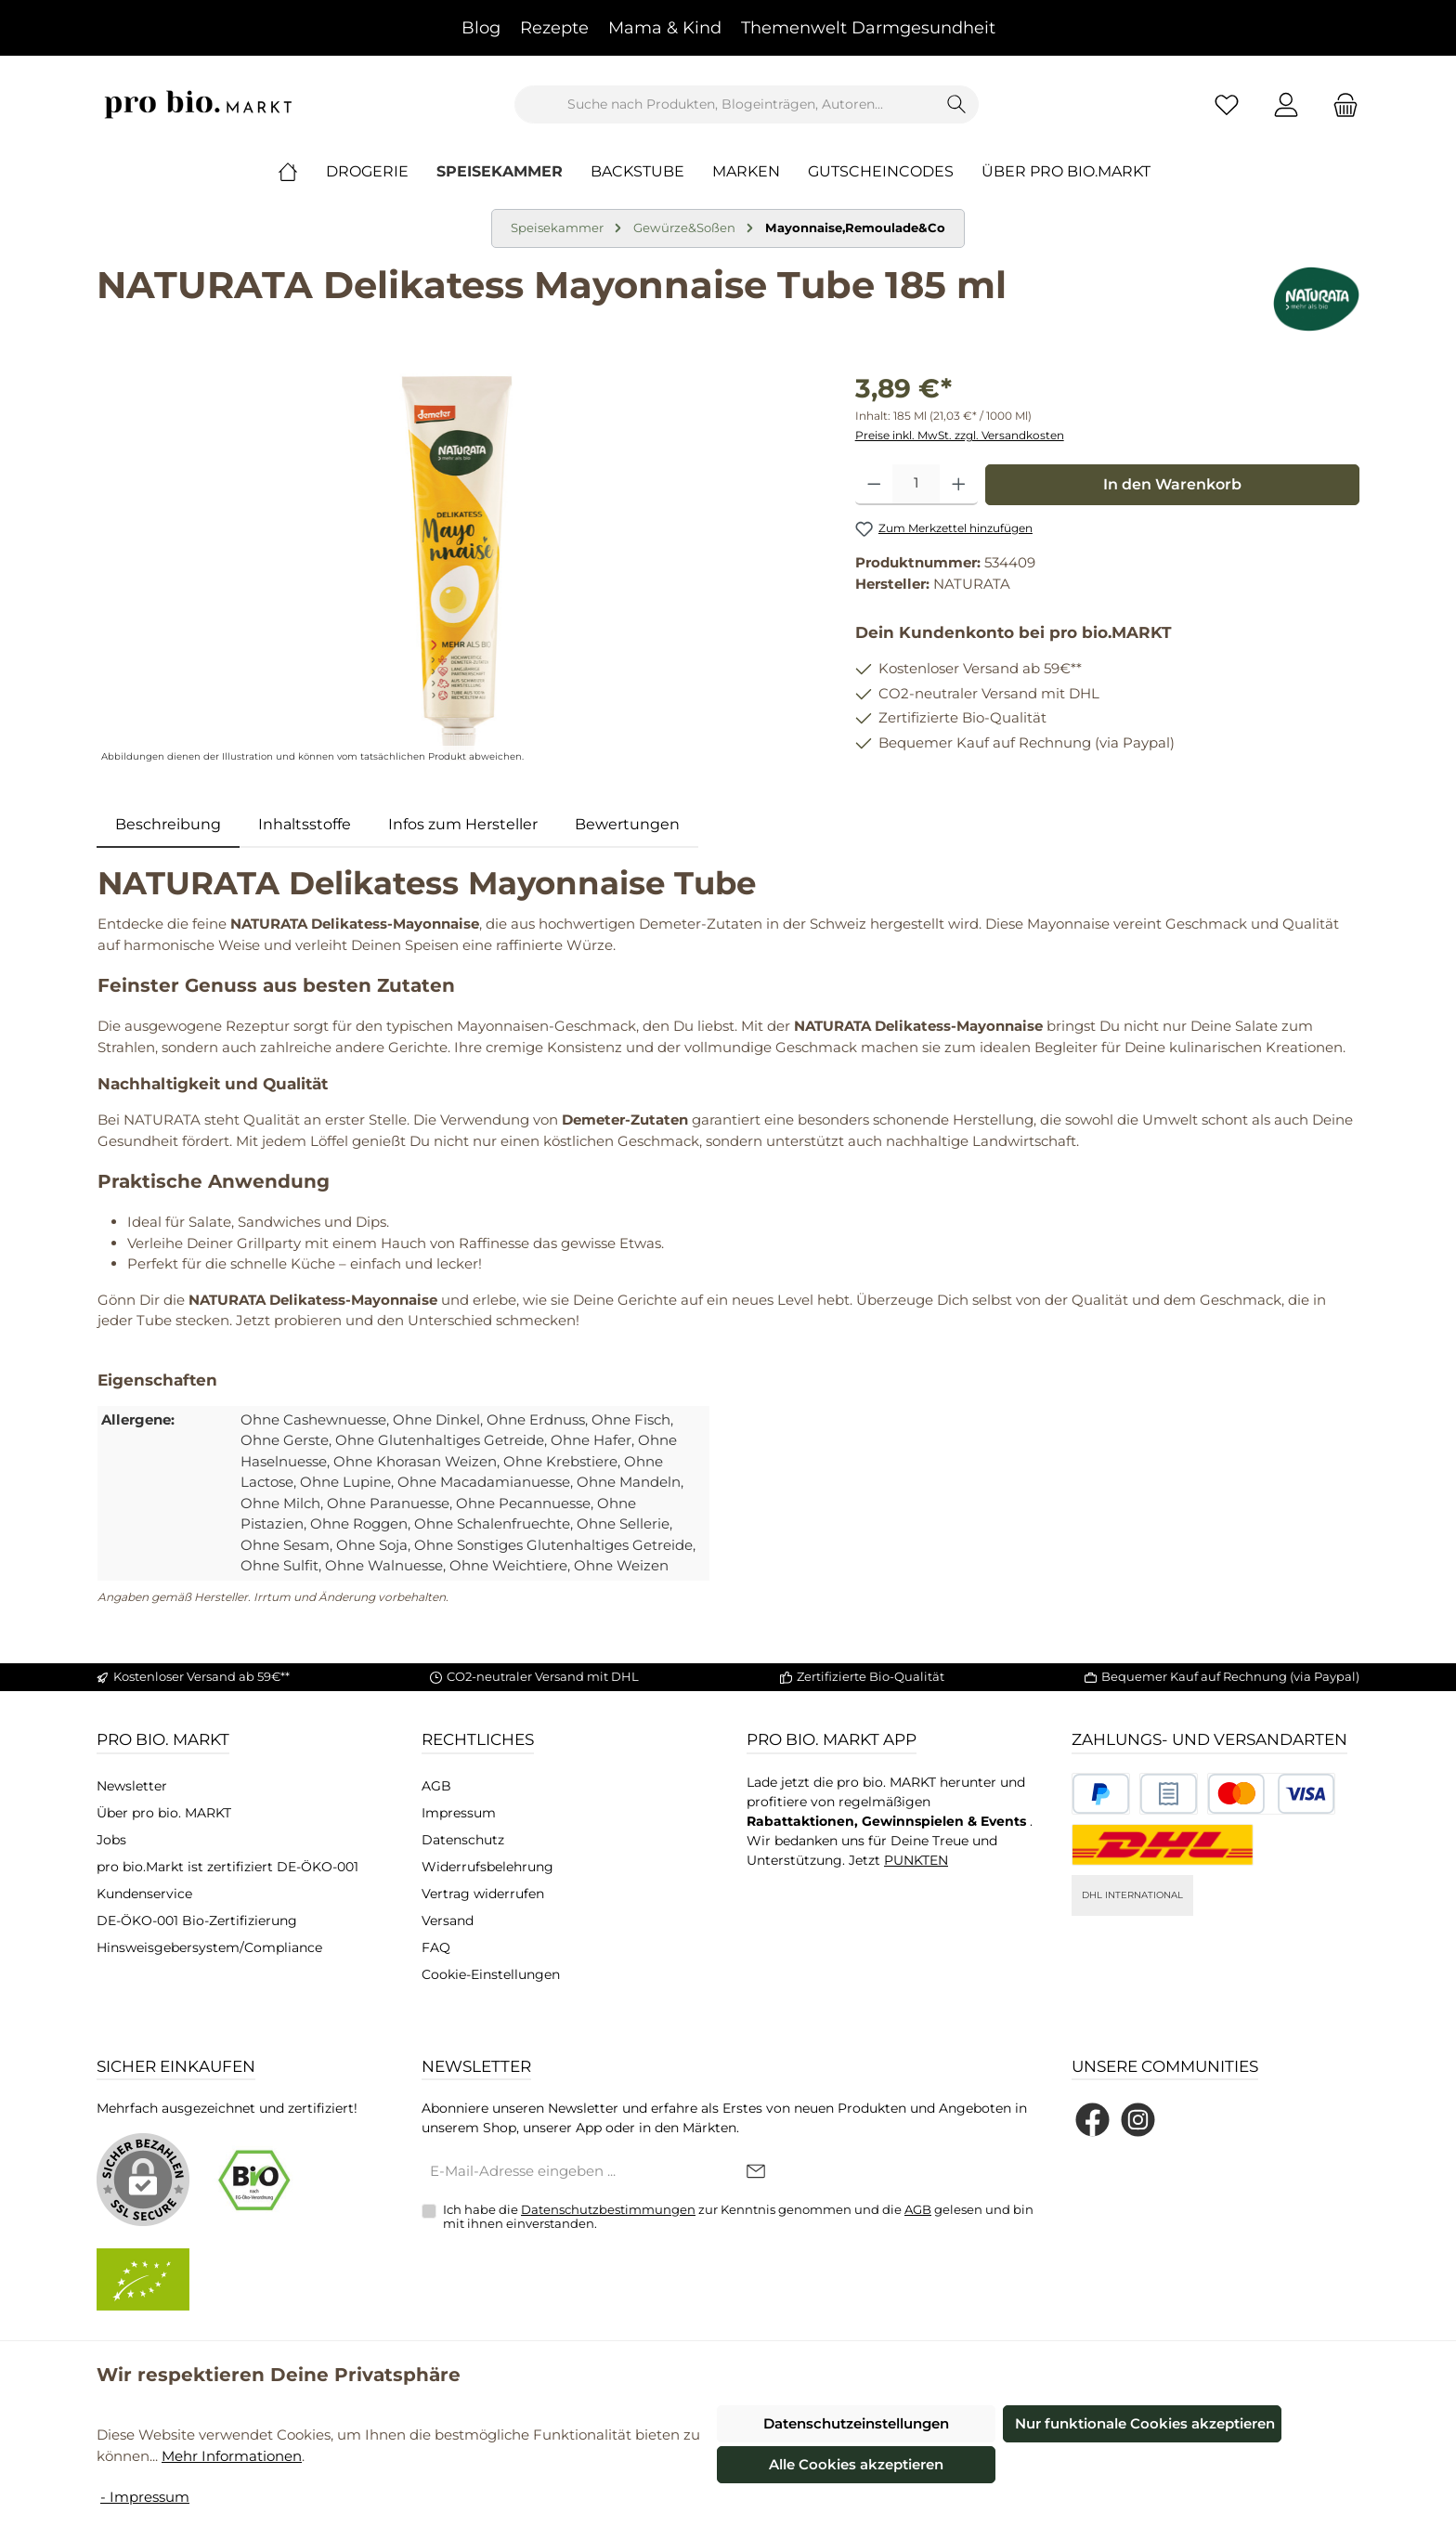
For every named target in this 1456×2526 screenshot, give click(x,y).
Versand (448, 1920)
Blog (481, 28)
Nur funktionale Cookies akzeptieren (1145, 2423)
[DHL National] (1163, 1845)
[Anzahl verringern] (874, 484)
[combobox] (725, 104)
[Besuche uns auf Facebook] (1092, 2120)
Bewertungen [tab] (627, 824)
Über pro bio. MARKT (164, 1812)
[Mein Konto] (1286, 104)
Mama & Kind (665, 28)
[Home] (302, 172)
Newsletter (132, 1785)
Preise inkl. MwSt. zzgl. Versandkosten (959, 435)
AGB (436, 1785)
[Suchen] (957, 104)
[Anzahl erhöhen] (959, 484)
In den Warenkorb (1172, 484)
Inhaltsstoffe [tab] (304, 824)
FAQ (436, 1947)
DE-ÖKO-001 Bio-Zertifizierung (197, 1920)
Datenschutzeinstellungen (856, 2423)
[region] (457, 568)
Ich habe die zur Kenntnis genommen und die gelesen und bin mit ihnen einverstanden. (738, 2217)
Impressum (459, 1812)
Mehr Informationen (232, 2456)
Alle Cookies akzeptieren (856, 2464)
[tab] (168, 824)
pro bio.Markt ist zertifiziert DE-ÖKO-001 (227, 1866)
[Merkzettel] (1227, 104)
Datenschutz (463, 1839)
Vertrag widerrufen (483, 1893)
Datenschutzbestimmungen (608, 2209)
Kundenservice (144, 1893)
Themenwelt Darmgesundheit (868, 28)
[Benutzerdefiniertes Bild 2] (1168, 1794)
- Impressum (144, 2497)
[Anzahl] (916, 484)
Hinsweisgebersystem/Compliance (209, 1947)
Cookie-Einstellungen (491, 1974)
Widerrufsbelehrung (487, 1866)
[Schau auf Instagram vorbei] (1138, 2120)
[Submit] (756, 2173)
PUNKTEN (916, 1860)
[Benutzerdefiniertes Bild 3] (1271, 1794)
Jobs (111, 1839)
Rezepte (554, 28)
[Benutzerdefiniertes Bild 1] (1101, 1794)
